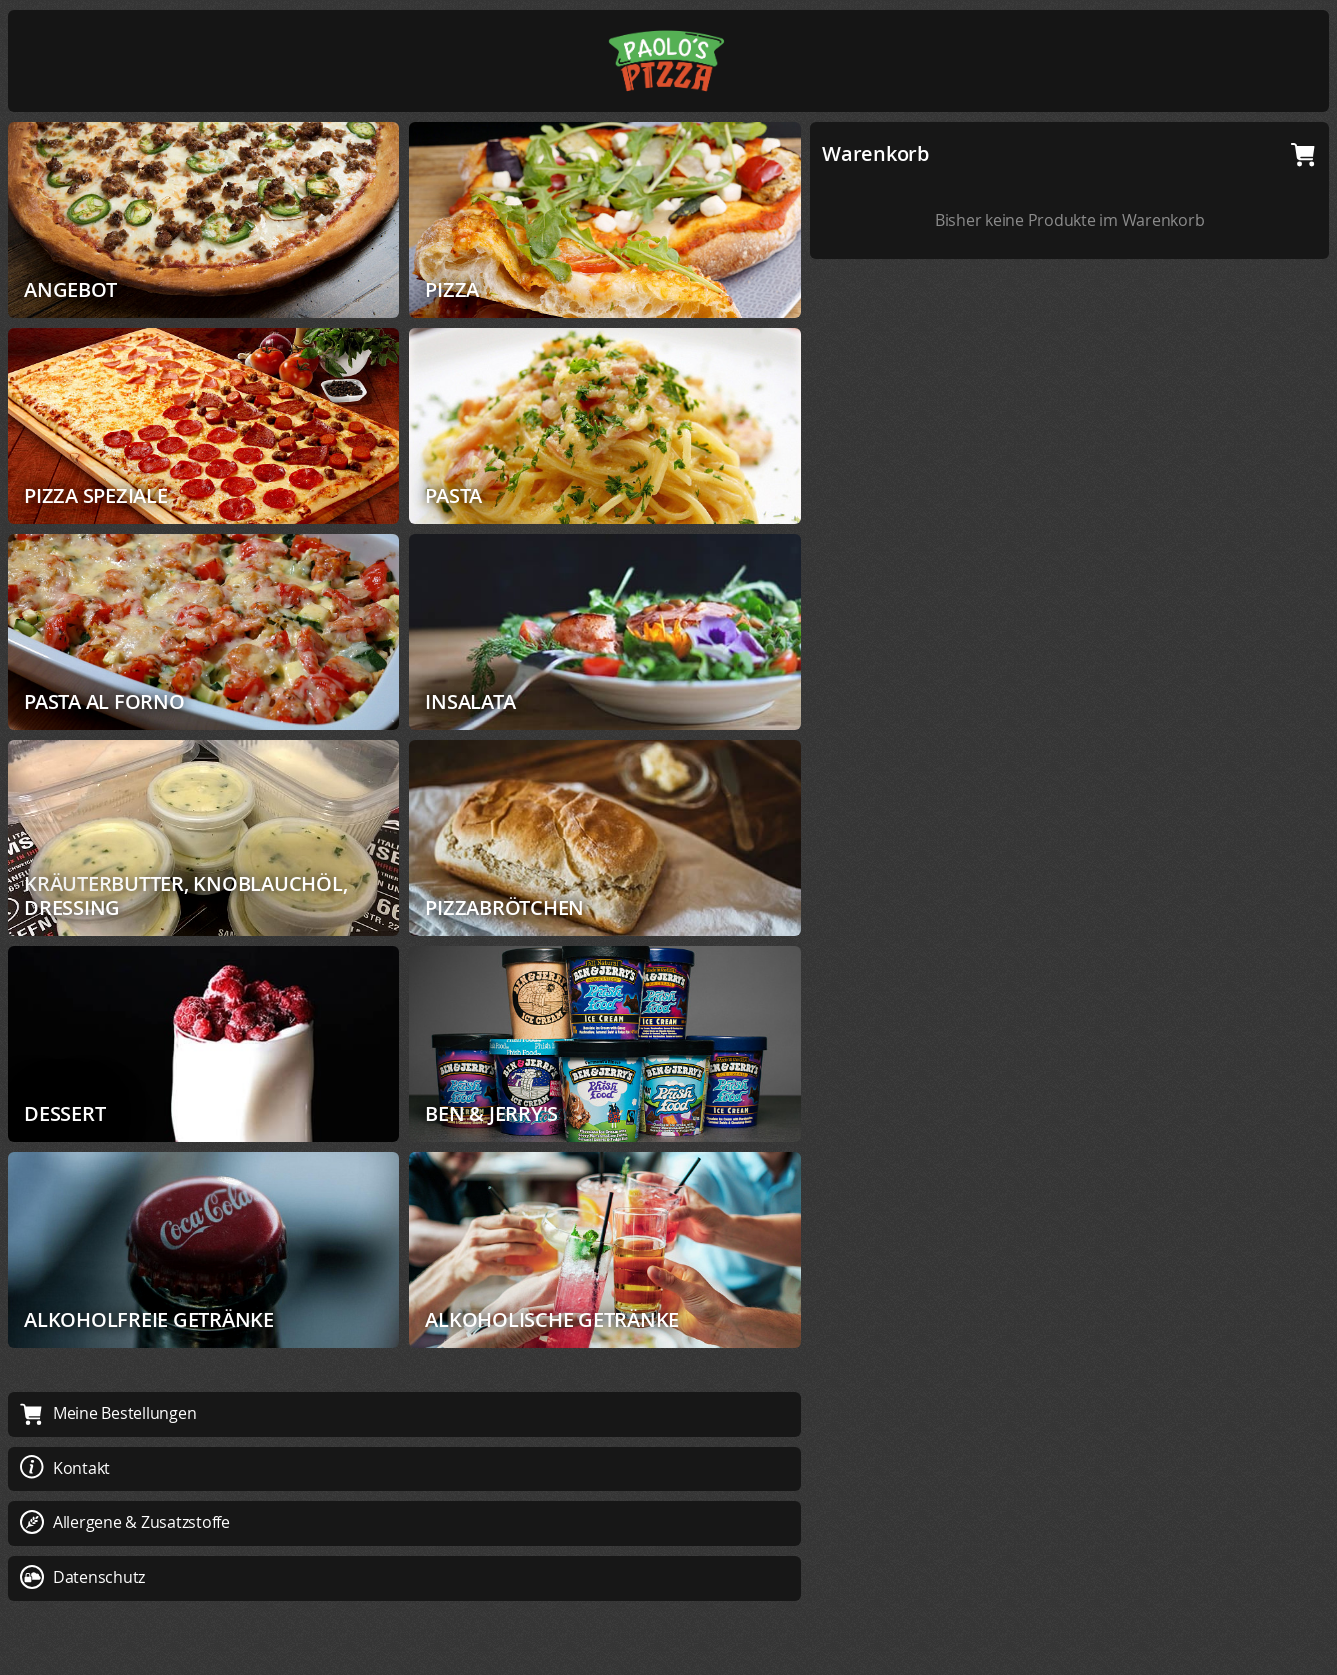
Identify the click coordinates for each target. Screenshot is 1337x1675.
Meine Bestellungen (108, 1413)
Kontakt (65, 1468)
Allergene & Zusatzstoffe (125, 1522)
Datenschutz (82, 1577)
